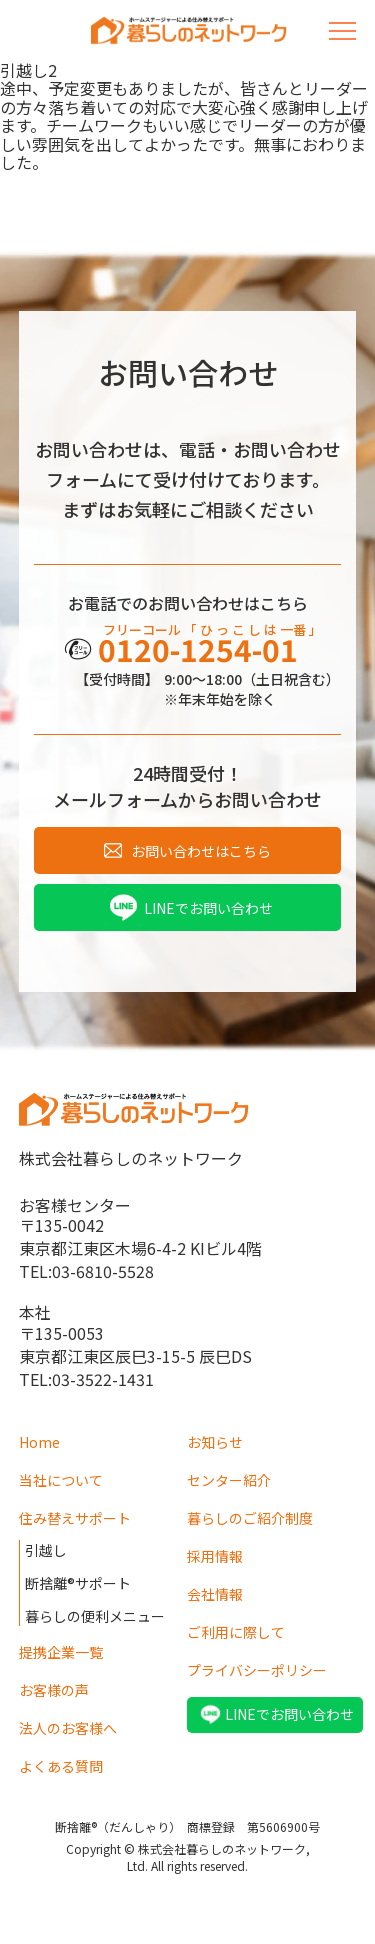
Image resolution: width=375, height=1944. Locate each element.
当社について (61, 1480)
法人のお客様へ (68, 1728)
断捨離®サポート (78, 1583)
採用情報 (215, 1556)
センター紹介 (229, 1480)
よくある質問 (61, 1766)
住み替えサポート (75, 1518)
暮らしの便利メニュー (95, 1616)
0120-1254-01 (198, 649)
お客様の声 (54, 1690)
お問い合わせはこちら (201, 851)
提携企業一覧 (61, 1652)
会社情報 (215, 1594)
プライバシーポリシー (257, 1670)
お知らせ (215, 1442)
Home (39, 1442)
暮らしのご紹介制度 (250, 1518)
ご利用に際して (236, 1632)
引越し (46, 1550)
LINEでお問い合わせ (208, 908)
